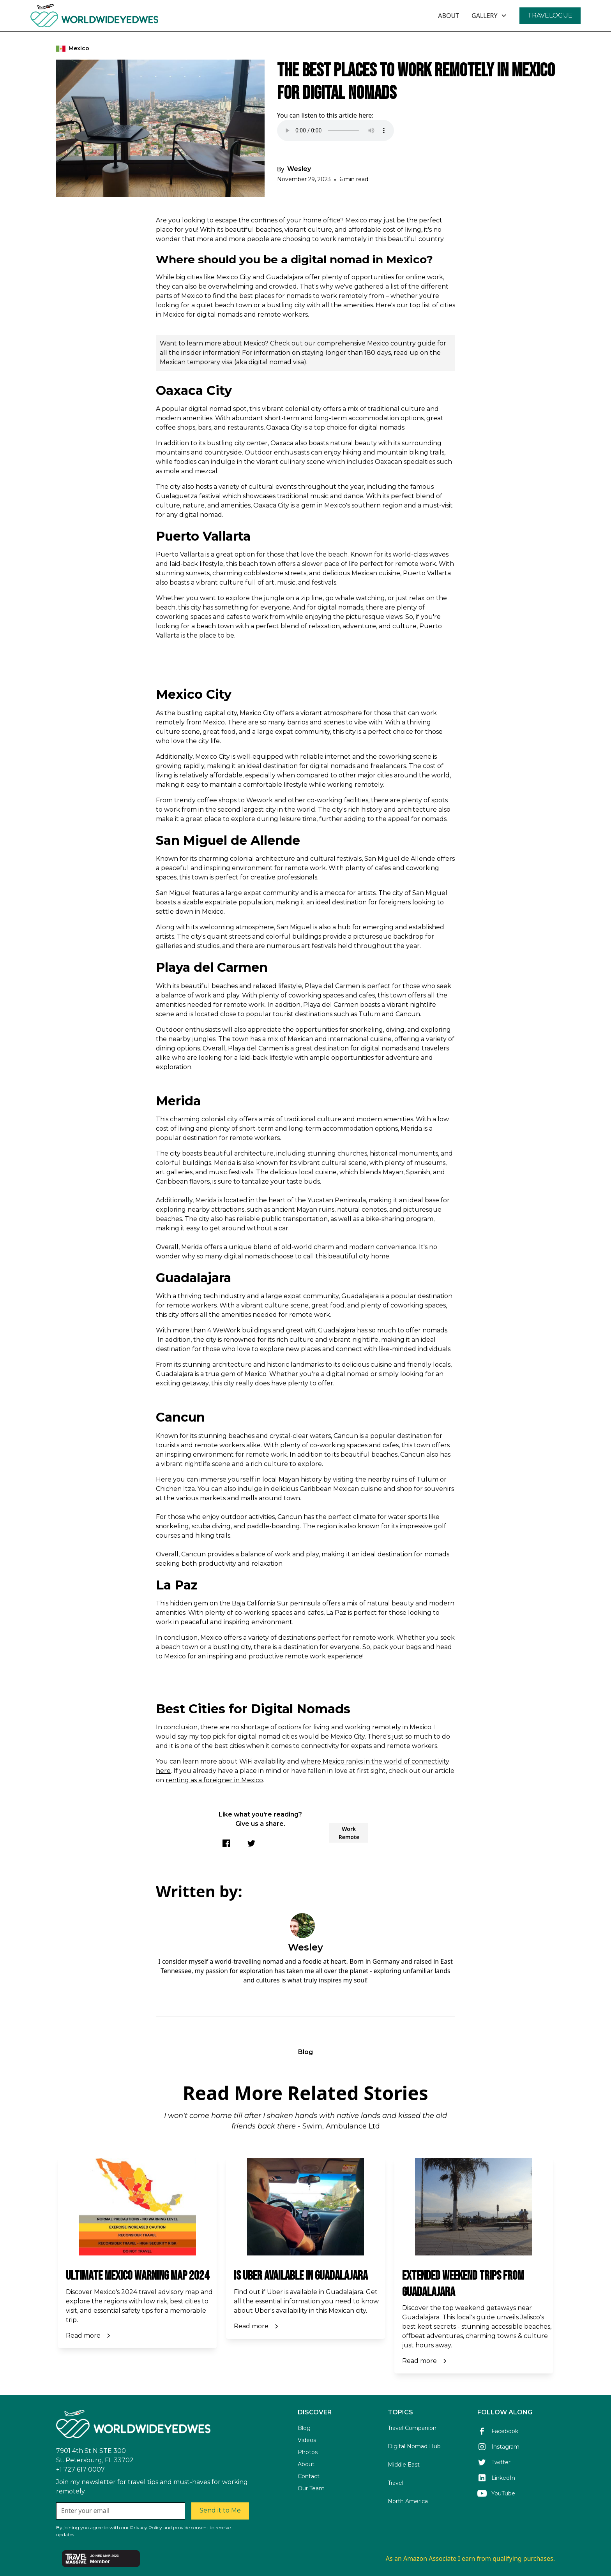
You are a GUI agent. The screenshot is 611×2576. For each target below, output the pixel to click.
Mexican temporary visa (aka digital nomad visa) (233, 362)
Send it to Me (220, 2510)
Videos (307, 2440)
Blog (304, 2428)
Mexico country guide (401, 343)
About (306, 2464)
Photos (308, 2452)
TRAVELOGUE (550, 15)
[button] (489, 15)
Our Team (311, 2488)
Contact (309, 2476)
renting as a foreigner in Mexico (214, 1780)
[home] (115, 15)
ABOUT (448, 15)
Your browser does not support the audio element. (335, 130)
